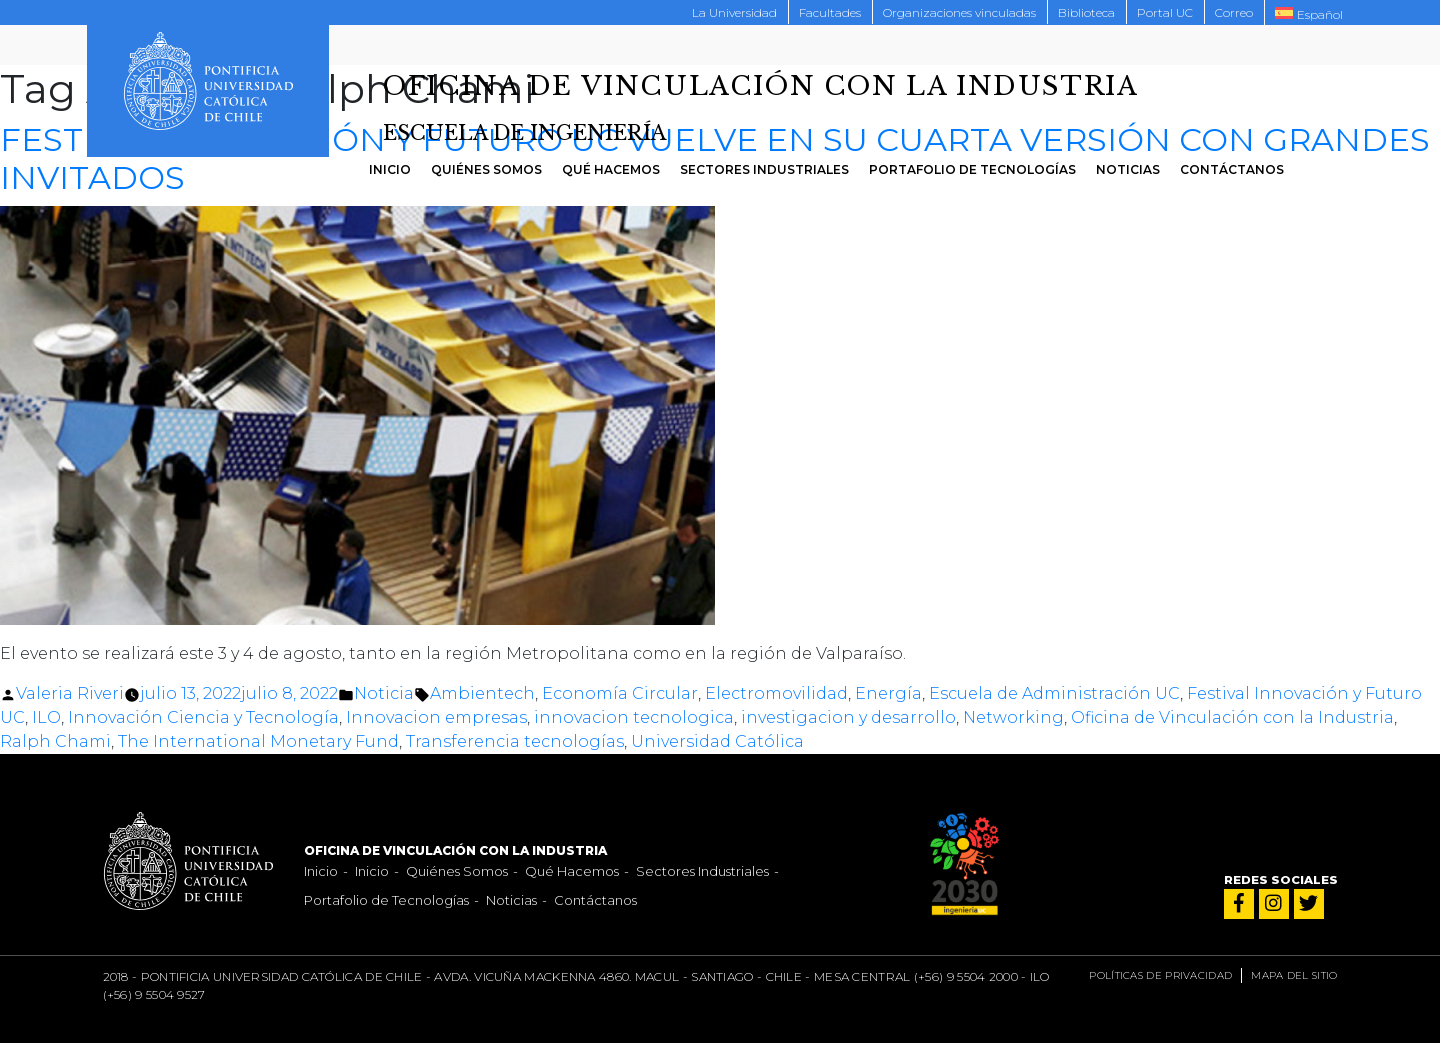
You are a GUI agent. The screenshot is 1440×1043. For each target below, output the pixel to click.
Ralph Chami (55, 741)
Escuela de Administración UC (1054, 693)
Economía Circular (620, 693)
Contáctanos (1232, 169)
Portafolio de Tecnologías (972, 169)
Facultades (830, 12)
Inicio (390, 169)
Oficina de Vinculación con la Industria (1232, 717)
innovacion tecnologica (634, 717)
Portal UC (1165, 12)
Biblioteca (1086, 12)
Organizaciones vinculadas (959, 12)
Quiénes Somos (486, 169)
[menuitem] (1309, 13)
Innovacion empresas (436, 717)
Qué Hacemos (611, 169)
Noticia (384, 693)
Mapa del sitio (1294, 975)
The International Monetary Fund (258, 741)
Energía (888, 693)
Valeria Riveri (70, 693)
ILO (46, 717)
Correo (1234, 12)
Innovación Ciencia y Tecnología (203, 717)
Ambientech (482, 693)
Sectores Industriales (764, 169)
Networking (1013, 717)
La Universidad (734, 12)
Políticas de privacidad (1160, 975)
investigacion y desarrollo (848, 717)
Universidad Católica (717, 741)
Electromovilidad (776, 693)
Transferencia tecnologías (515, 741)
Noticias (1128, 169)
